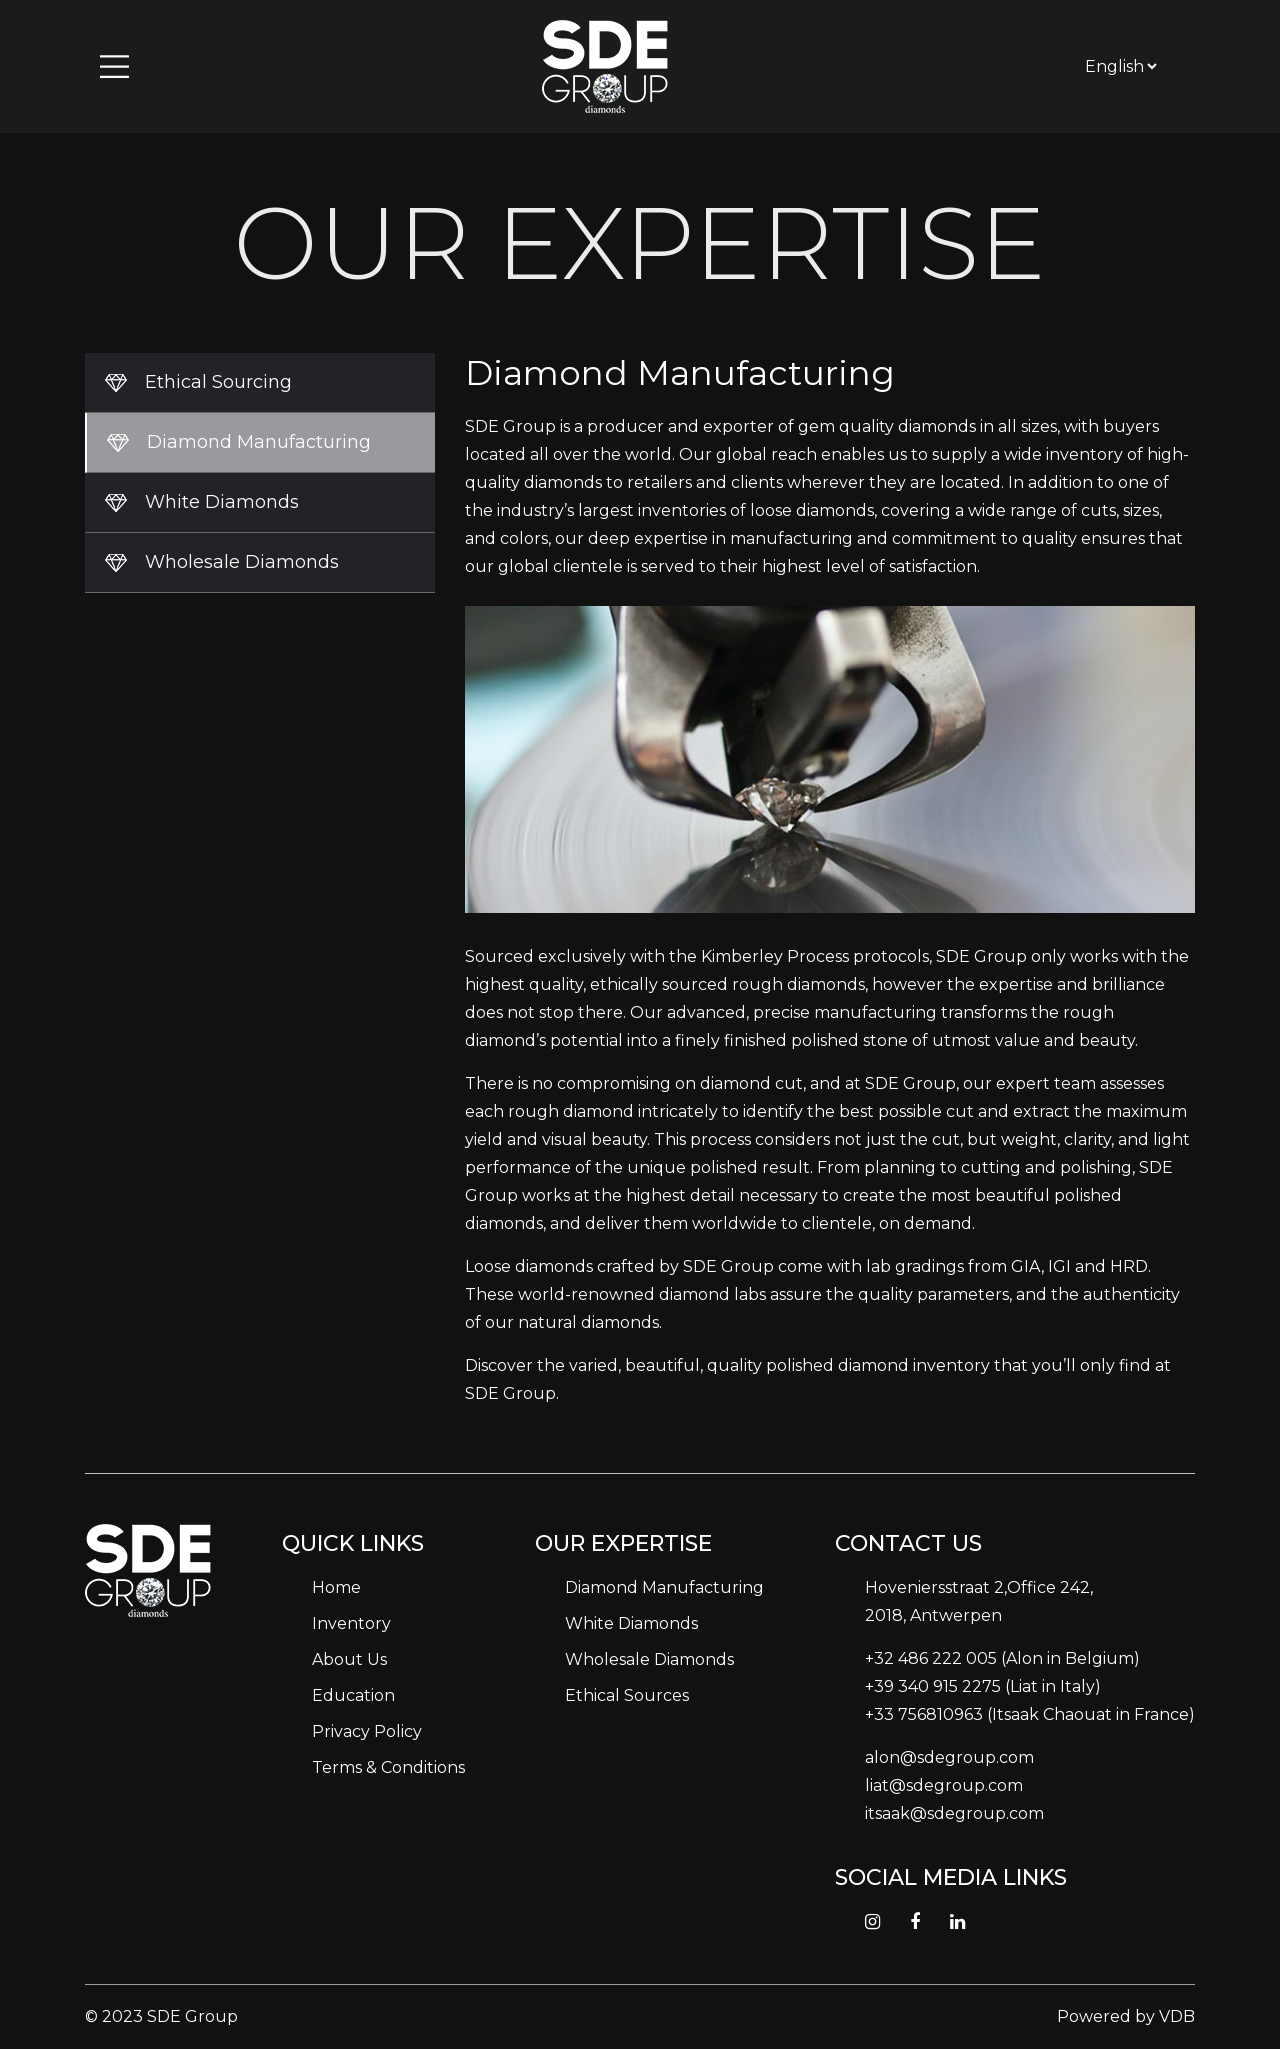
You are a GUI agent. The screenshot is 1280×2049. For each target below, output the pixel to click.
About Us (349, 1659)
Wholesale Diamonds (649, 1659)
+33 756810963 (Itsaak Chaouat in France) (1030, 1714)
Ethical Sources (627, 1695)
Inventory (351, 1623)
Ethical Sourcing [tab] (218, 382)
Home (336, 1587)
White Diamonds (631, 1623)
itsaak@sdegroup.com (954, 1813)
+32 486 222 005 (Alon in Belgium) (1002, 1658)
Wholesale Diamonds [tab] (242, 562)
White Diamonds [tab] (222, 502)
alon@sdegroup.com (949, 1757)
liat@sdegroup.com (944, 1785)
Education (353, 1695)
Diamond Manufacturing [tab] (259, 442)
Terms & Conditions (388, 1767)
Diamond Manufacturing (664, 1587)
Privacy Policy (367, 1731)
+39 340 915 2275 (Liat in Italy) (983, 1686)
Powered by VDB (1126, 2016)
